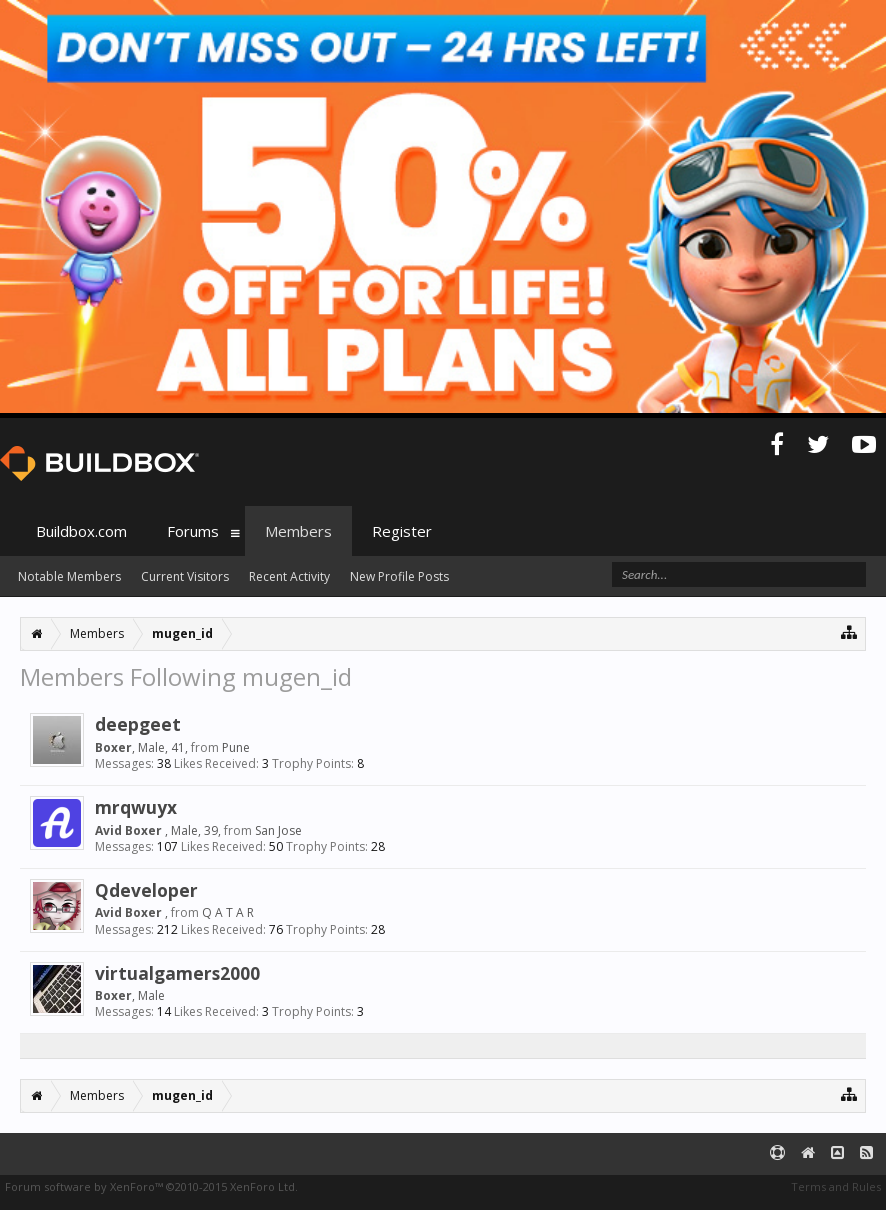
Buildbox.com (81, 531)
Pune (236, 747)
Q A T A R (228, 912)
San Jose (278, 830)
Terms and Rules (836, 1186)
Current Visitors (185, 576)
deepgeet (138, 724)
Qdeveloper (146, 890)
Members (298, 531)
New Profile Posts (399, 576)
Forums (193, 531)
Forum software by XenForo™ (151, 1186)
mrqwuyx (136, 807)
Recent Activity (289, 576)
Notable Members (69, 576)
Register (402, 531)
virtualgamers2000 (177, 973)
